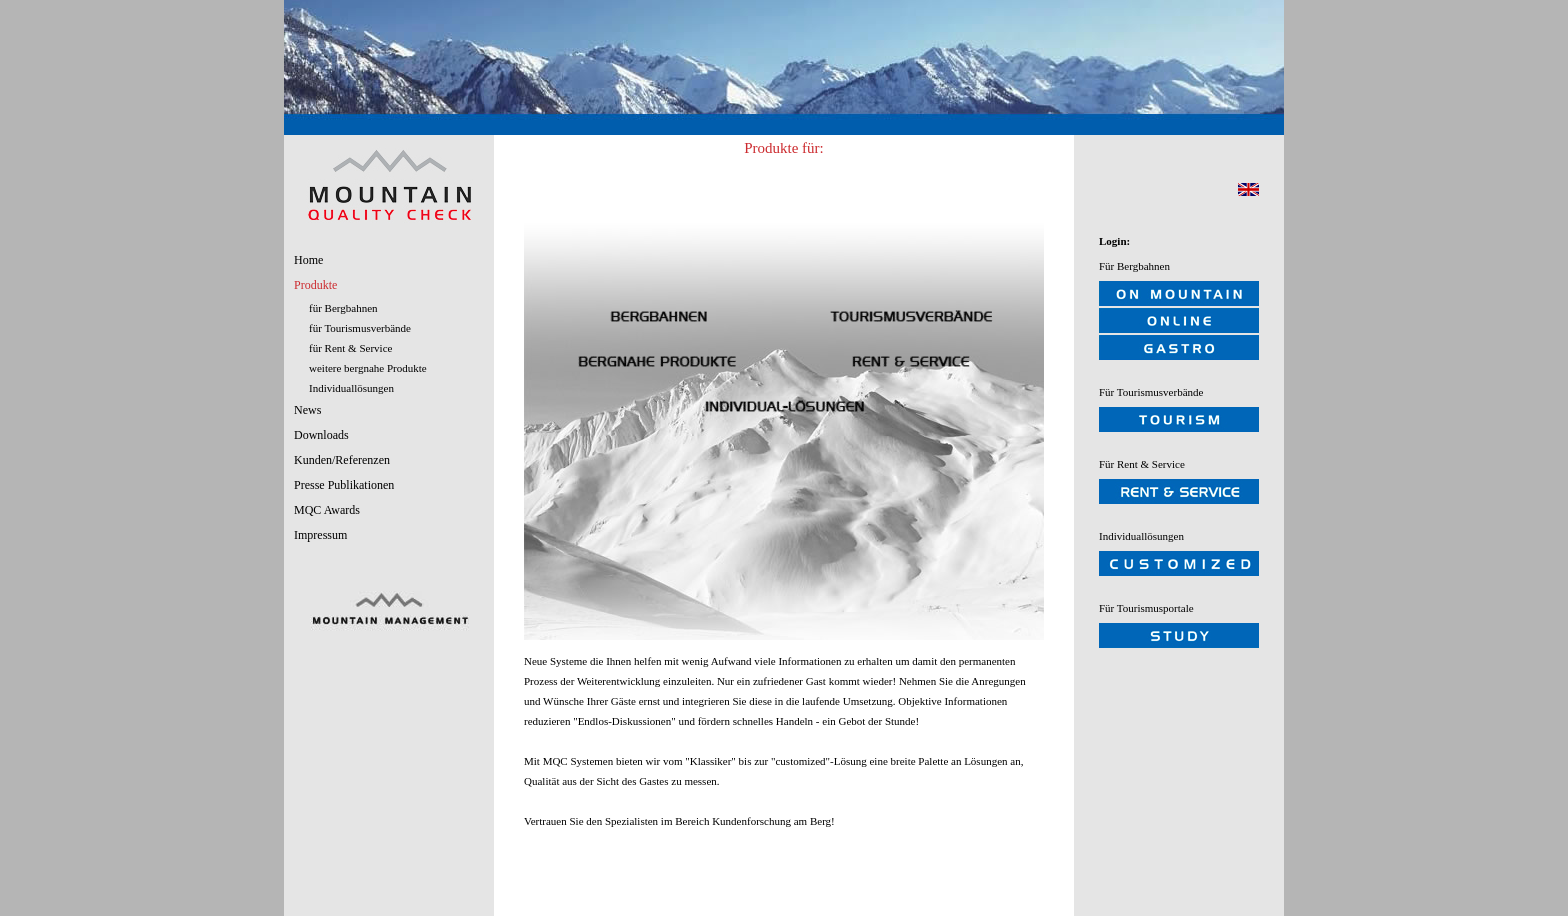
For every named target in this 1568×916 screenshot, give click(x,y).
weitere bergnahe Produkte (368, 368)
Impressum (320, 535)
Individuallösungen (351, 388)
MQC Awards (327, 510)
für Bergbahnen (343, 308)
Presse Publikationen (344, 485)
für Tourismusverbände (360, 328)
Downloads (321, 435)
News (307, 410)
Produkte (315, 285)
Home (308, 260)
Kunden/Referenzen (342, 460)
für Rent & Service (350, 348)
